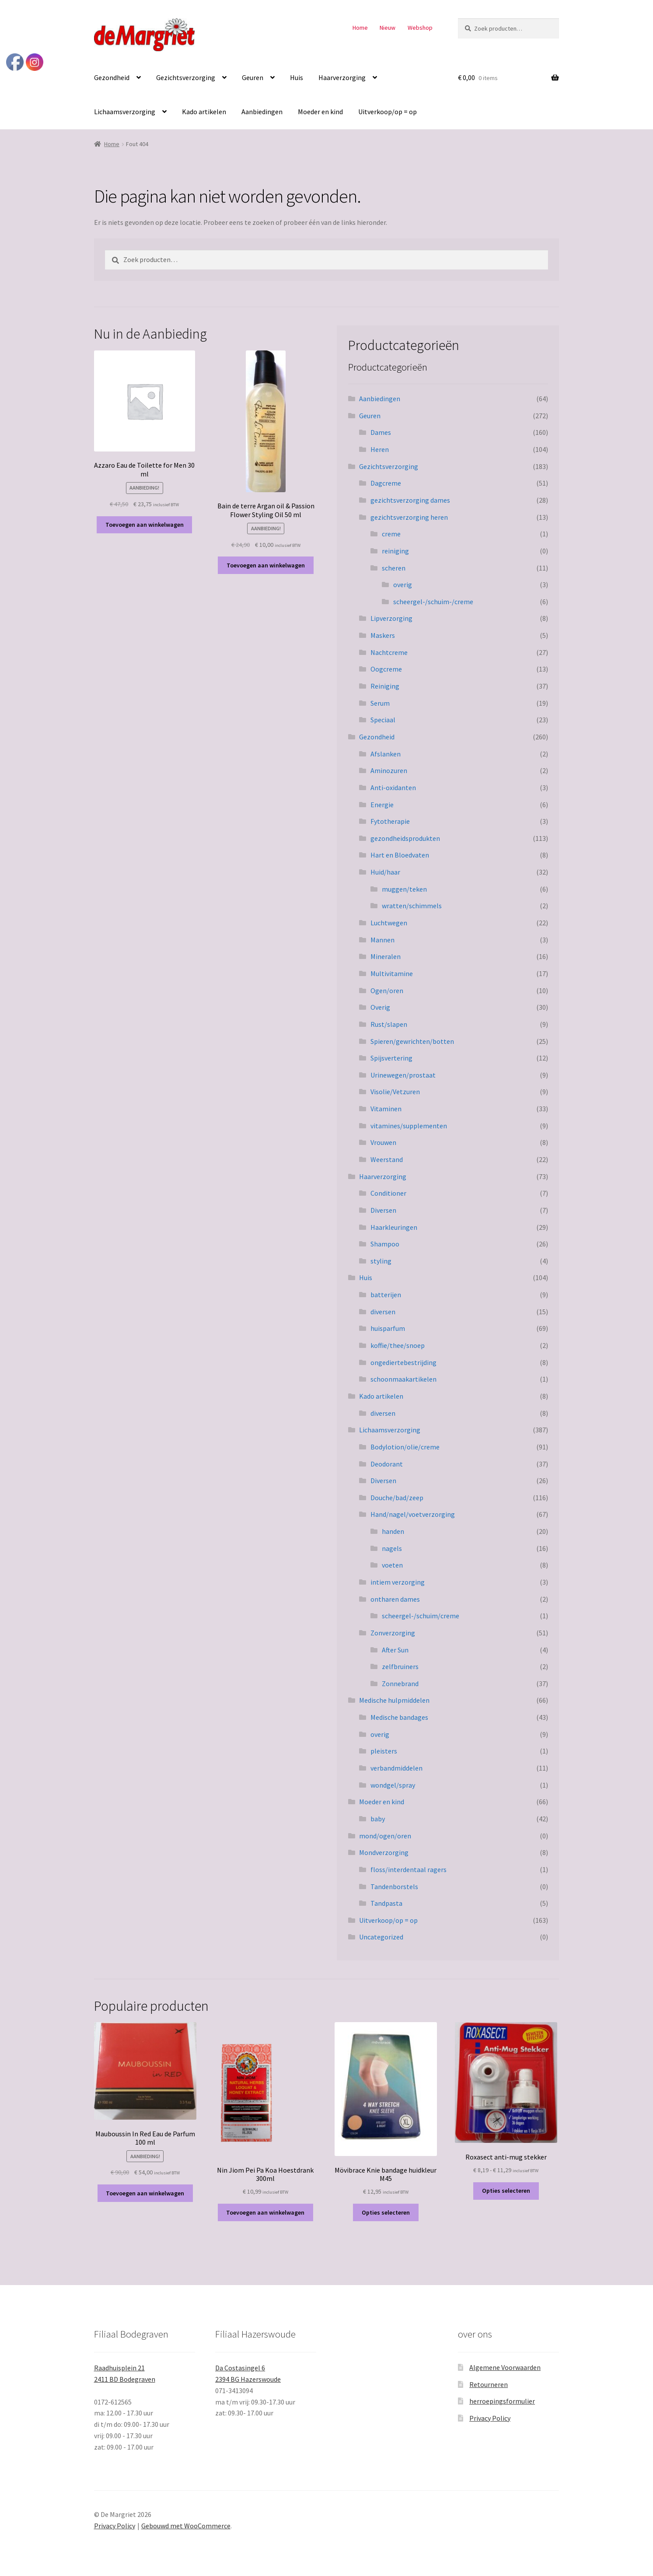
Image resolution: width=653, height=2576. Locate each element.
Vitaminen (386, 1108)
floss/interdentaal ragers (408, 1869)
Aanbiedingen (262, 111)
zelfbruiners (400, 1666)
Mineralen (385, 956)
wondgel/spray (392, 1785)
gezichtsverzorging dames (410, 500)
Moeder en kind (320, 111)
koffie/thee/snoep (397, 1345)
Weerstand (386, 1159)
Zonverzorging (392, 1632)
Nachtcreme (389, 652)
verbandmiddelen (396, 1768)
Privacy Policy (489, 2418)
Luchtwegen (388, 922)
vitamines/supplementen (408, 1125)
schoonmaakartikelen (403, 1379)
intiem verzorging (397, 1582)
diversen (382, 1311)
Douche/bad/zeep (396, 1497)
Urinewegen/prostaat (403, 1075)
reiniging (395, 550)
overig (402, 584)
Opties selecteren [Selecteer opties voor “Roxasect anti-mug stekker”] (506, 2190)
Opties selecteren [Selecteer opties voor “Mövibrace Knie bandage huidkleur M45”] (386, 2212)
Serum (380, 703)
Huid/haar (385, 872)
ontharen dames (395, 1599)
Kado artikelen (204, 111)
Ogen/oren (386, 990)
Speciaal (382, 719)
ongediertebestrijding (403, 1362)
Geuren (252, 77)
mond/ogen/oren (385, 1835)
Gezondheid (111, 77)
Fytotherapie (390, 821)
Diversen (383, 1210)
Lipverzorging (391, 618)
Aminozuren (388, 770)
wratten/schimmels (412, 905)
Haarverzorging (342, 77)
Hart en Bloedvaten (399, 854)
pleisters (383, 1750)
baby (377, 1818)
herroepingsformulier (502, 2401)
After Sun (395, 1649)
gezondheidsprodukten (405, 838)
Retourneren (488, 2384)
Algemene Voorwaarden (505, 2367)
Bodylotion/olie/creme (405, 1446)
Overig (380, 1007)
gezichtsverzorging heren (409, 517)
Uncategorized (381, 1936)
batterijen (385, 1294)
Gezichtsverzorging (185, 77)
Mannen (382, 939)
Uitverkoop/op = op (387, 111)
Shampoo (384, 1243)
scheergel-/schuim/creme (420, 1615)
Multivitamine (391, 973)
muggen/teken (404, 889)
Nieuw (387, 28)
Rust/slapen (388, 1024)
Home (360, 28)
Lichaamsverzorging (124, 111)
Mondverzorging (384, 1852)
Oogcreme (386, 669)
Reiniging (384, 686)
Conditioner (388, 1193)
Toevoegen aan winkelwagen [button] (144, 524)
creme (391, 533)
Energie (382, 804)
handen (393, 1531)
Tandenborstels (394, 1886)
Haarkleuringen (393, 1227)
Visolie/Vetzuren (395, 1091)
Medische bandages (399, 1717)
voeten (392, 1565)
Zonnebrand (400, 1683)
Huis (296, 77)
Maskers (382, 635)
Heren (379, 449)
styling (380, 1260)
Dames (380, 432)
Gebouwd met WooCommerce (185, 2525)
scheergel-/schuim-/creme (433, 601)
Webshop (420, 28)
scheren (393, 568)
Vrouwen (383, 1142)
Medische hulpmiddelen (394, 1700)
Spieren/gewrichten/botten (412, 1041)
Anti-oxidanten (393, 787)
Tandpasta (386, 1903)
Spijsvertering (391, 1058)
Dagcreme (385, 483)
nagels (392, 1548)
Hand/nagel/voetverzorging (412, 1514)
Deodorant (386, 1464)
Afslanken (385, 753)
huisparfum (387, 1328)
